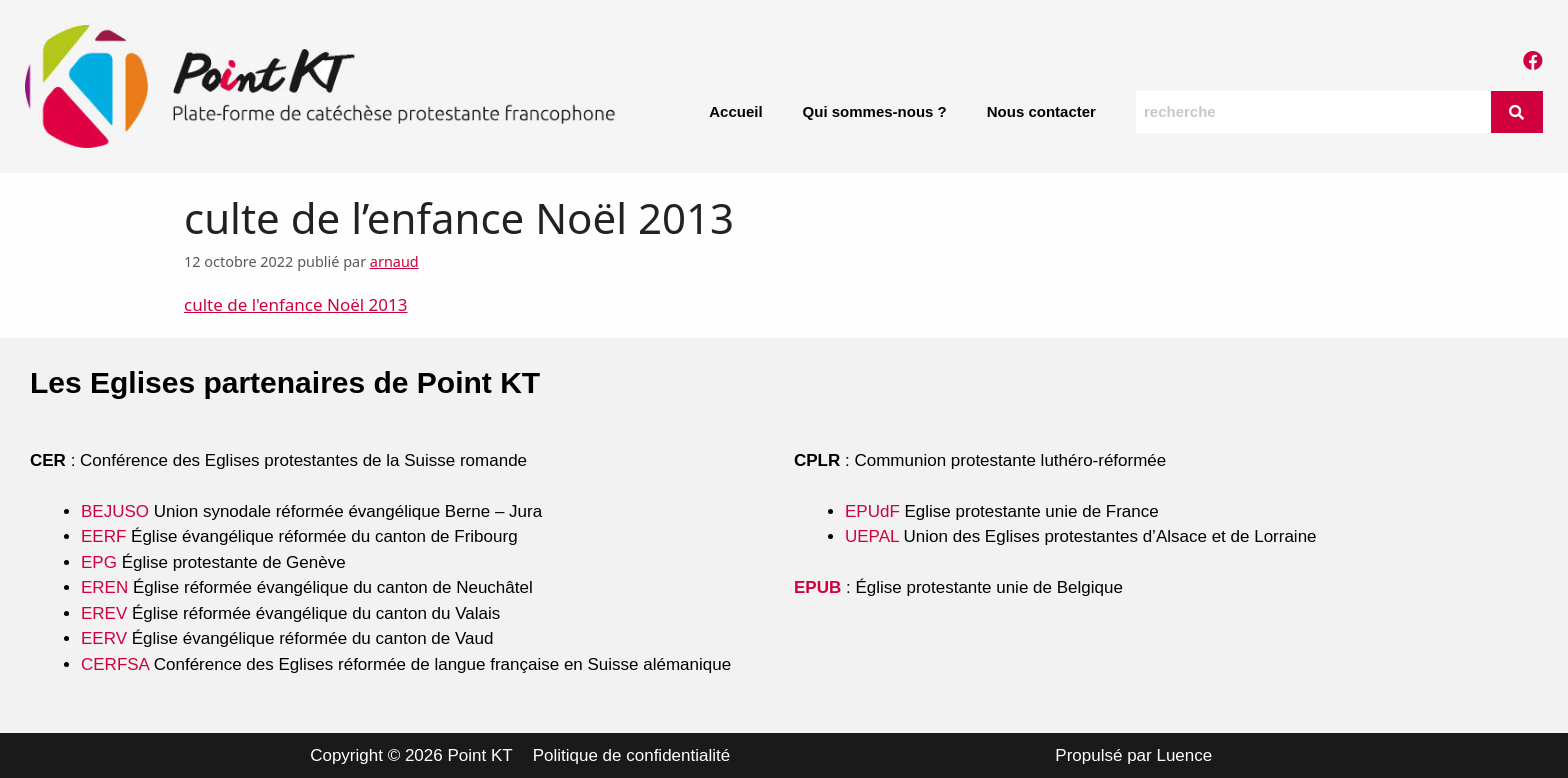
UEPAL (872, 536)
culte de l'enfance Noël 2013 (296, 304)
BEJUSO (117, 511)
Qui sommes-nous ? (875, 111)
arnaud (394, 261)
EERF (103, 536)
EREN (104, 587)
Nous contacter (1041, 111)
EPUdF (872, 511)
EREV (104, 613)
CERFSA (115, 664)
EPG (99, 562)
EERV (104, 638)
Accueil (735, 111)
